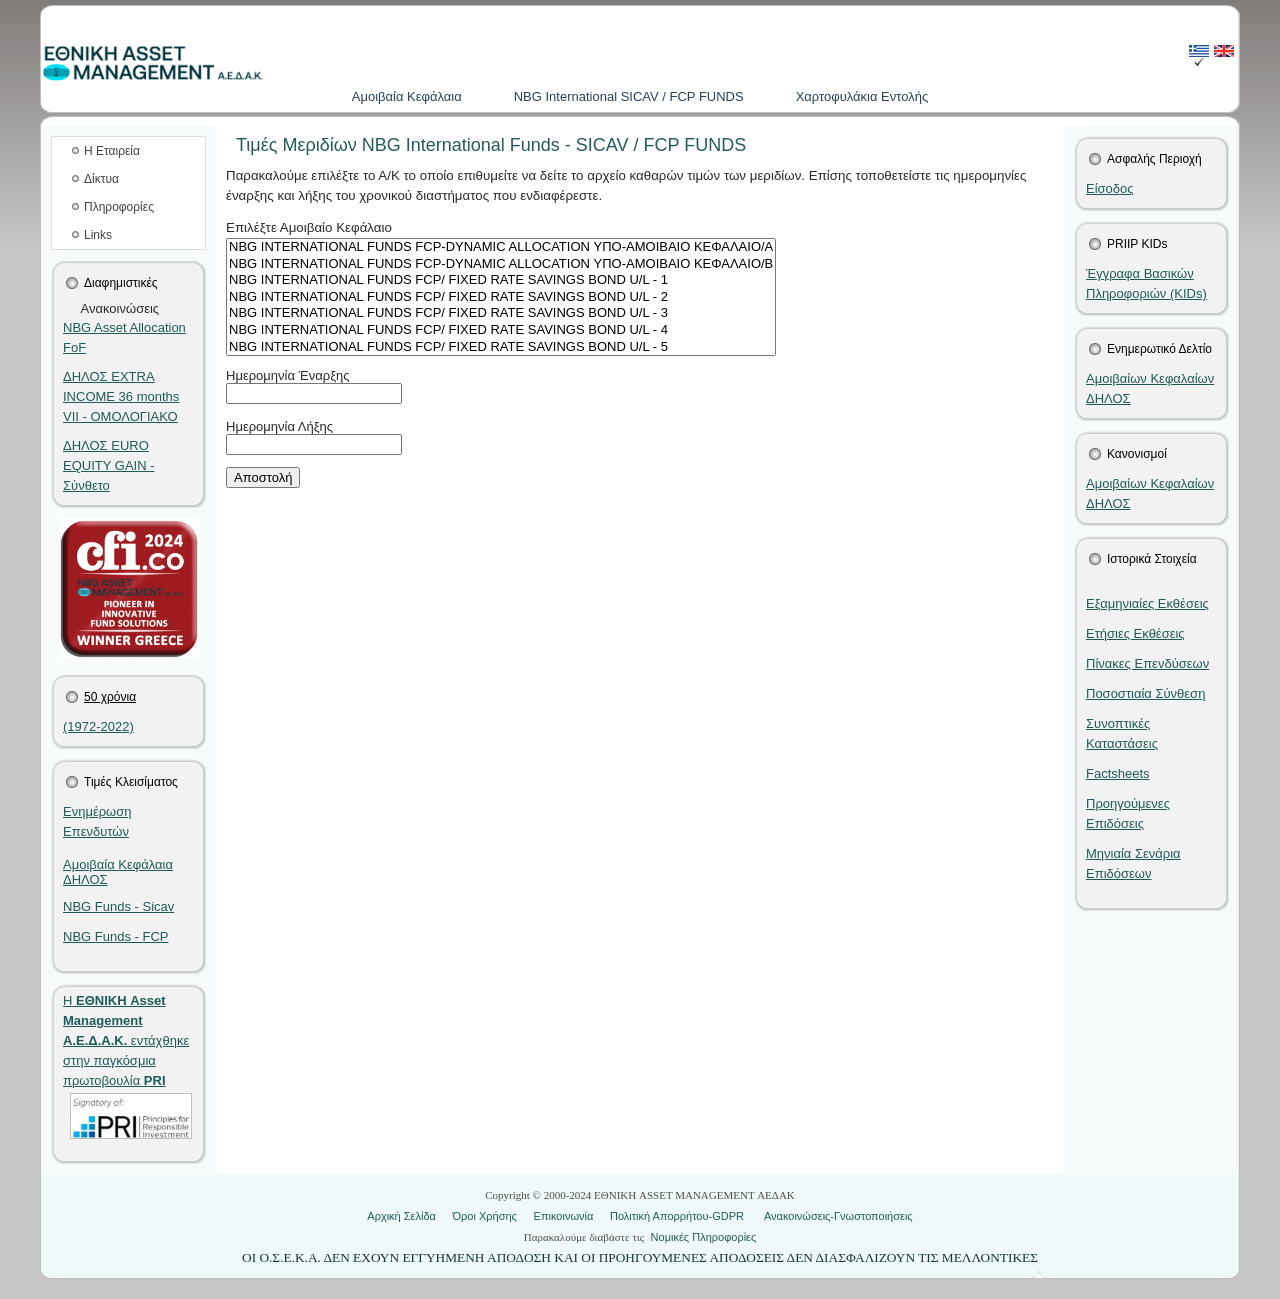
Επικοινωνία (564, 1216)
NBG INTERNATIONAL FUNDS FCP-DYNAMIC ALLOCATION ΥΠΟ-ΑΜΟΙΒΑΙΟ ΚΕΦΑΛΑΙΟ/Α (501, 247)
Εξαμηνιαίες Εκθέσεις (1147, 603)
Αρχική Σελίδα (401, 1216)
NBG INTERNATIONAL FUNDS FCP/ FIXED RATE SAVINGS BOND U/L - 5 (501, 347)
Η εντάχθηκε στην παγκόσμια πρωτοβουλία (126, 1040)
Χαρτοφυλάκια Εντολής (862, 96)
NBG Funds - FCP (115, 936)
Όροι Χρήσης (485, 1216)
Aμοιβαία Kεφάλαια (407, 96)
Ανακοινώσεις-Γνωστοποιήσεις (838, 1216)
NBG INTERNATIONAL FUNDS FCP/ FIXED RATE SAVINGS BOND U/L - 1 (501, 280)
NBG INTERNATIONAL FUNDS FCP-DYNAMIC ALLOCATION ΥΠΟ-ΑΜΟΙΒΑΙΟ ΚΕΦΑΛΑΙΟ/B (501, 264)
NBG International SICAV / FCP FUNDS (629, 96)
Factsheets (1118, 773)
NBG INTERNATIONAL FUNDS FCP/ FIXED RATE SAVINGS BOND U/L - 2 (501, 297)
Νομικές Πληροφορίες (704, 1237)
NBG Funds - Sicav (118, 906)
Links (98, 235)
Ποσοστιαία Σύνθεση (1145, 693)
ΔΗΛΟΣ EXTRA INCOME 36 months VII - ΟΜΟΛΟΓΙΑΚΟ (121, 396)
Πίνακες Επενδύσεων (1147, 663)
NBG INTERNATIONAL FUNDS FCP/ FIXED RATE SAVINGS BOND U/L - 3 (501, 313)
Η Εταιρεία (112, 151)
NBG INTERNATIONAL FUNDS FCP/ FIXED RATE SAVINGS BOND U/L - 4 (501, 330)
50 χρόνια (110, 697)
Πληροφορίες (119, 207)
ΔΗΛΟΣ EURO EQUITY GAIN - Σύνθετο (109, 465)
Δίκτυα (101, 179)
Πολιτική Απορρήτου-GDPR (677, 1216)
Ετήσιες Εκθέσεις (1135, 633)
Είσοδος (1110, 188)
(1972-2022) (98, 726)
